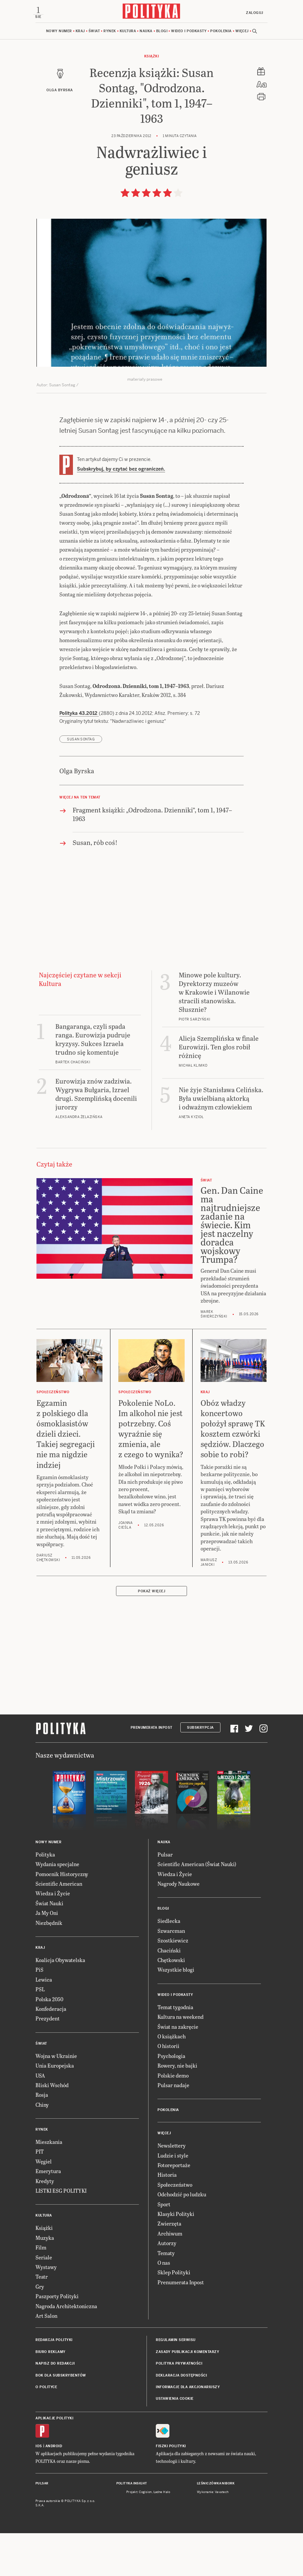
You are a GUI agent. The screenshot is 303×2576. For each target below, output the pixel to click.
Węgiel (43, 2204)
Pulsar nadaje (173, 2128)
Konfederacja (50, 2052)
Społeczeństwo (174, 2228)
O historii (168, 2089)
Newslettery (171, 2188)
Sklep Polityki (173, 2315)
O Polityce (46, 2430)
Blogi (162, 33)
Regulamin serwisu (176, 2383)
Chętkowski (171, 2003)
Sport (163, 2247)
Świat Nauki (49, 1946)
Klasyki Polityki (175, 2257)
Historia (167, 2218)
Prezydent (47, 2061)
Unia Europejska (54, 2108)
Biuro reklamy (50, 2395)
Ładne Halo (161, 2535)
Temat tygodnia (175, 2050)
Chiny (42, 2148)
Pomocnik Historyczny (61, 1917)
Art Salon (46, 2359)
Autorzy (166, 2286)
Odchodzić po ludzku (181, 2237)
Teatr (41, 2319)
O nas (163, 2306)
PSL (40, 2032)
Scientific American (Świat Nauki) (196, 1907)
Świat (94, 33)
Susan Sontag (80, 782)
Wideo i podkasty (189, 33)
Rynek (109, 33)
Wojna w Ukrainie (56, 2099)
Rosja (41, 2138)
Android (53, 2489)
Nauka (146, 33)
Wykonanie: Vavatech (213, 2535)
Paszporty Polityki (57, 2339)
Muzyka (44, 2281)
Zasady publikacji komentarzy (187, 2395)
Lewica (43, 2022)
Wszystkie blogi (175, 2012)
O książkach (171, 2079)
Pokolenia (221, 33)
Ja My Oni (46, 1956)
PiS (39, 2012)
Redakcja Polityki (54, 2383)
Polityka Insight (131, 2527)
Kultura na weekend (180, 2060)
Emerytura (48, 2214)
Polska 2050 (49, 2042)
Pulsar (165, 1897)
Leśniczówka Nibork (215, 2527)
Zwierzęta (169, 2266)
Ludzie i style (172, 2198)
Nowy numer (59, 33)
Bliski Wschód (52, 2128)
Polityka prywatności (179, 2406)
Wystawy (46, 2310)
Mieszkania (48, 2185)
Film (40, 2290)
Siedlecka (168, 1964)
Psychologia (171, 2099)
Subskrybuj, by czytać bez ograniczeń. (121, 471)
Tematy (166, 2296)
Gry (39, 2329)
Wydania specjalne (57, 1907)
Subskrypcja (200, 1771)
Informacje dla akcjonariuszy (188, 2430)
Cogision (145, 2535)
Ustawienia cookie (175, 2442)
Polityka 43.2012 (79, 756)
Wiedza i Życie (52, 1936)
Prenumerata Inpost (151, 1771)
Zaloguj (252, 13)
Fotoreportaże (173, 2208)
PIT (39, 2194)
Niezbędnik (48, 1966)
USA (40, 2118)
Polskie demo (173, 2118)
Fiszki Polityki (171, 2489)
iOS (38, 2489)
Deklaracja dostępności (181, 2418)
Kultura (128, 33)
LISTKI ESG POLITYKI (61, 2233)
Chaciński (169, 1993)
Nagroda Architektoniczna (66, 2349)
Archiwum (169, 2276)
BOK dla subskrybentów (60, 2418)
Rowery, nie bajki (177, 2108)
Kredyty (44, 2224)
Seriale (43, 2300)
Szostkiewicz (172, 1983)
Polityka (45, 1897)
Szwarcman (171, 1974)
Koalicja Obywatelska (60, 2003)
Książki (151, 58)
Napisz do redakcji (55, 2406)
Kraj (80, 33)
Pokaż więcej (151, 1634)
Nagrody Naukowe (178, 1927)
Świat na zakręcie (177, 2070)
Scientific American (58, 1927)
